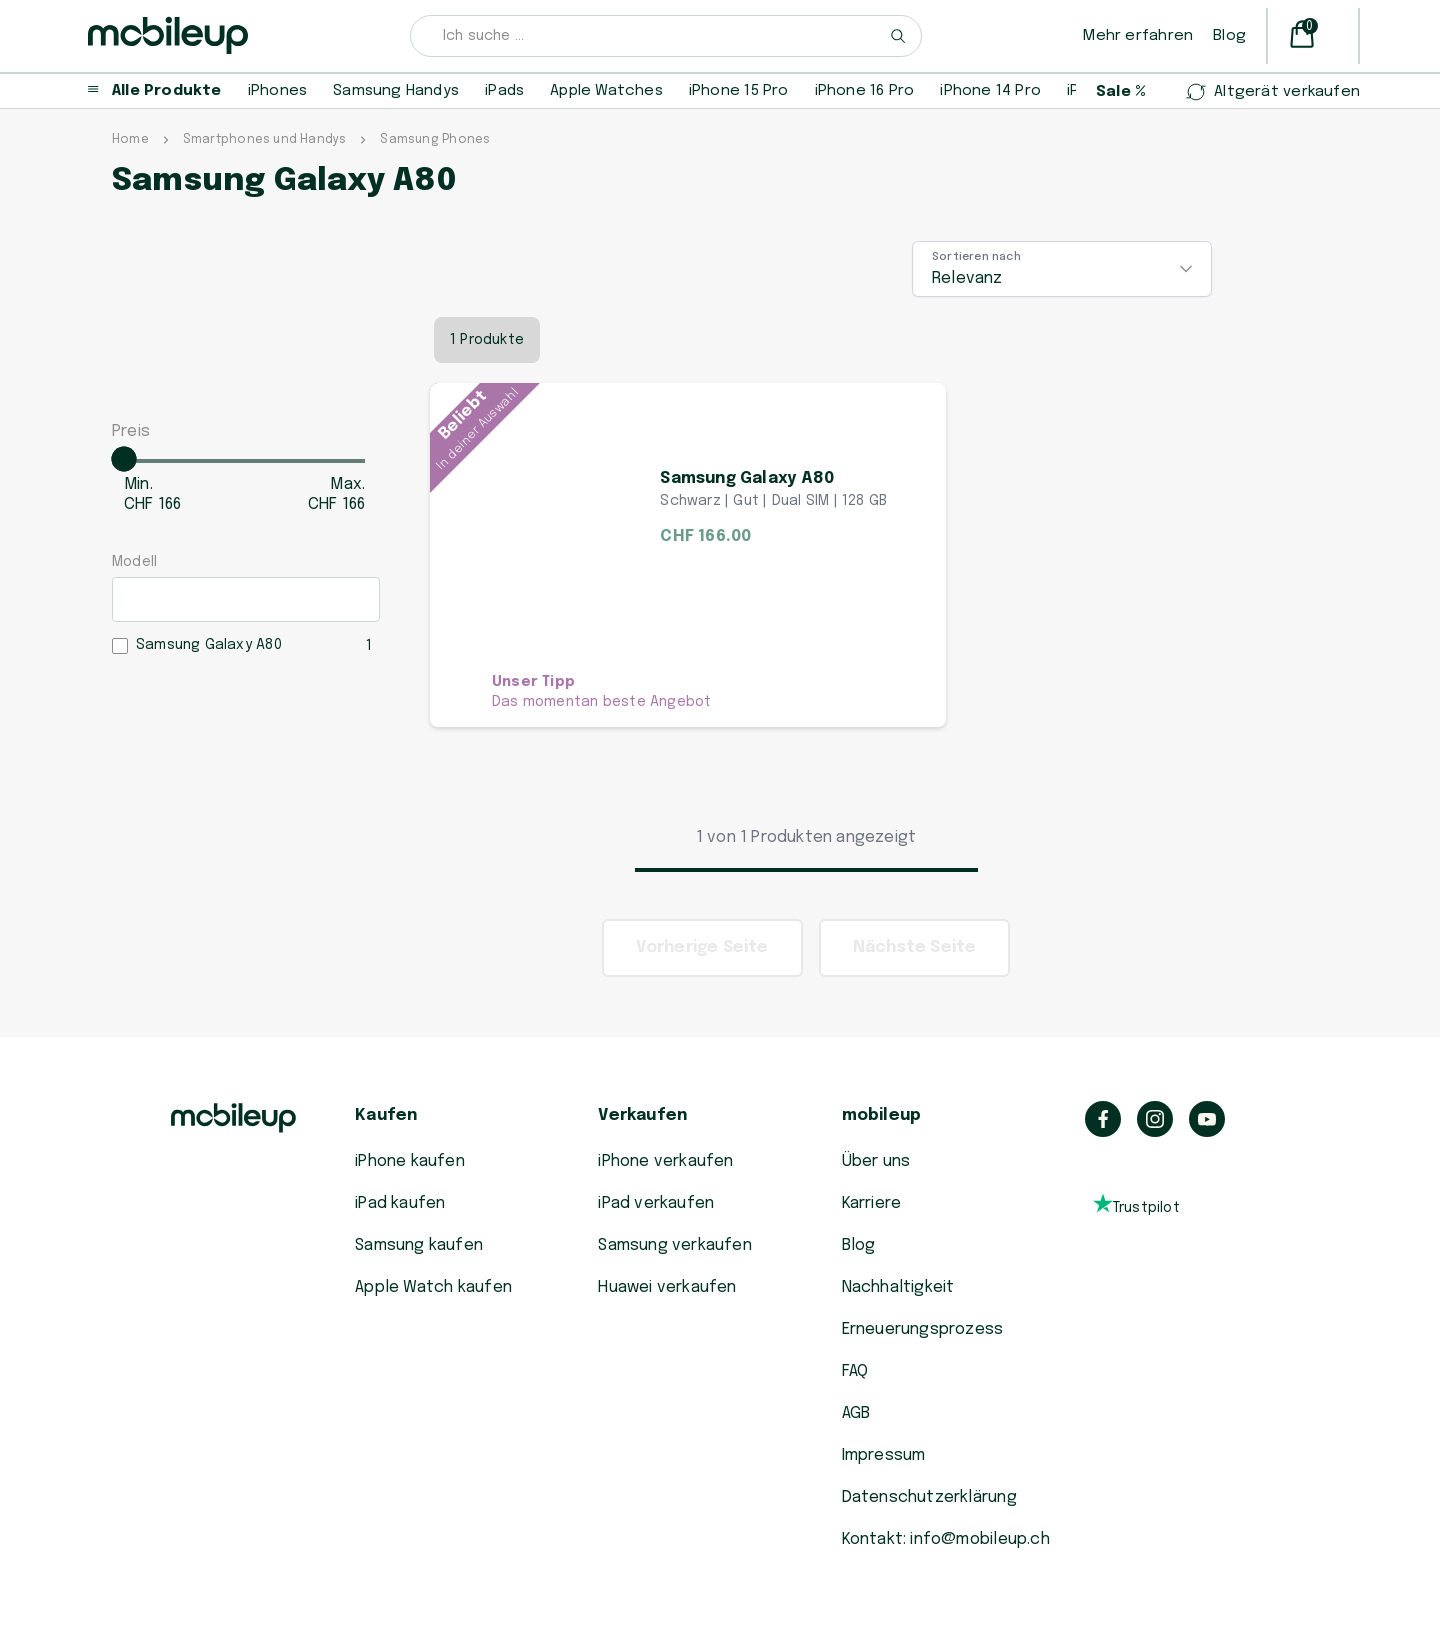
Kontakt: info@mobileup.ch (946, 1539)
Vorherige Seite (702, 947)
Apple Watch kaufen (433, 1287)
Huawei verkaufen (667, 1287)
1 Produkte (487, 340)
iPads (504, 91)
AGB (856, 1413)
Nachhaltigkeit (898, 1287)
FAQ (855, 1371)
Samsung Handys (396, 91)
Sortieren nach (976, 257)
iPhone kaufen (410, 1161)
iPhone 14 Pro (990, 91)
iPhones (277, 91)
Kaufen (386, 1115)
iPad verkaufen (656, 1203)
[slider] (124, 459)
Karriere (872, 1203)
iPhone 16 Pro (865, 91)
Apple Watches (606, 91)
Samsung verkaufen (675, 1245)
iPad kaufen (400, 1203)
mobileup (882, 1115)
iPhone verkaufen (665, 1161)
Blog (1229, 36)
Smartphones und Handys (265, 140)
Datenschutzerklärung (929, 1497)
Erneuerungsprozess (923, 1329)
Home (130, 140)
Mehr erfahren (1138, 36)
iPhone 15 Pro (739, 91)
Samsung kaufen (419, 1245)
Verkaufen (642, 1115)
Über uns (876, 1161)
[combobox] (666, 36)
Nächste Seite (915, 947)
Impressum (884, 1455)
